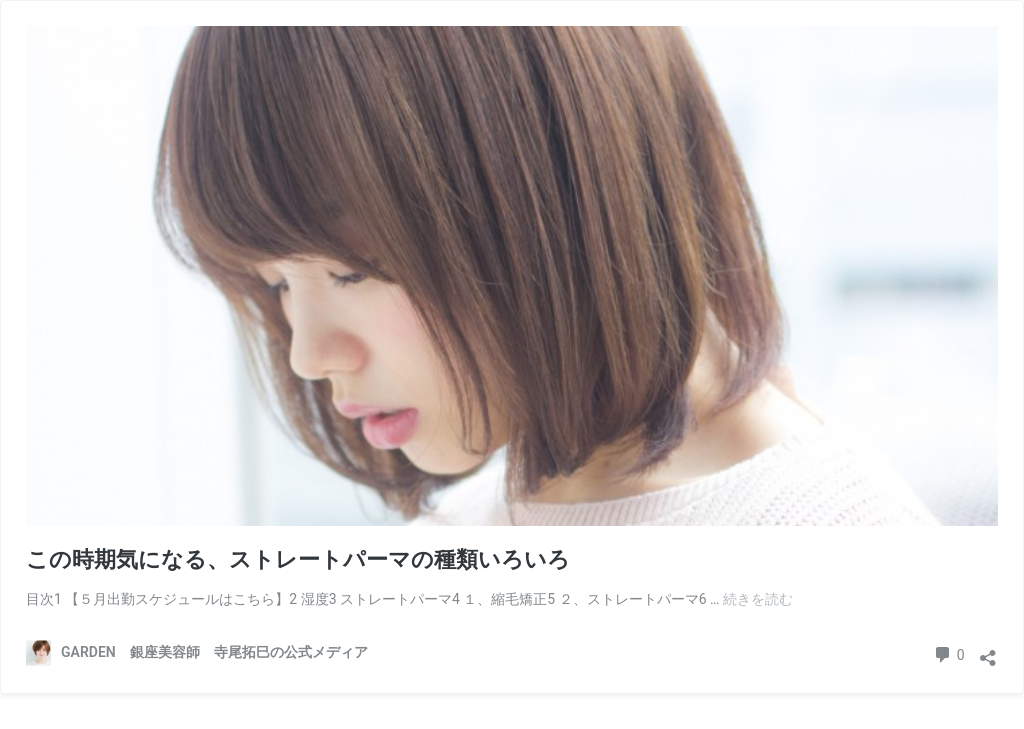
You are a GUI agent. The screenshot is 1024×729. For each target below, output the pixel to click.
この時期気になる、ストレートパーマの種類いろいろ (298, 559)
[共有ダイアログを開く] (988, 651)
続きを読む (758, 599)
